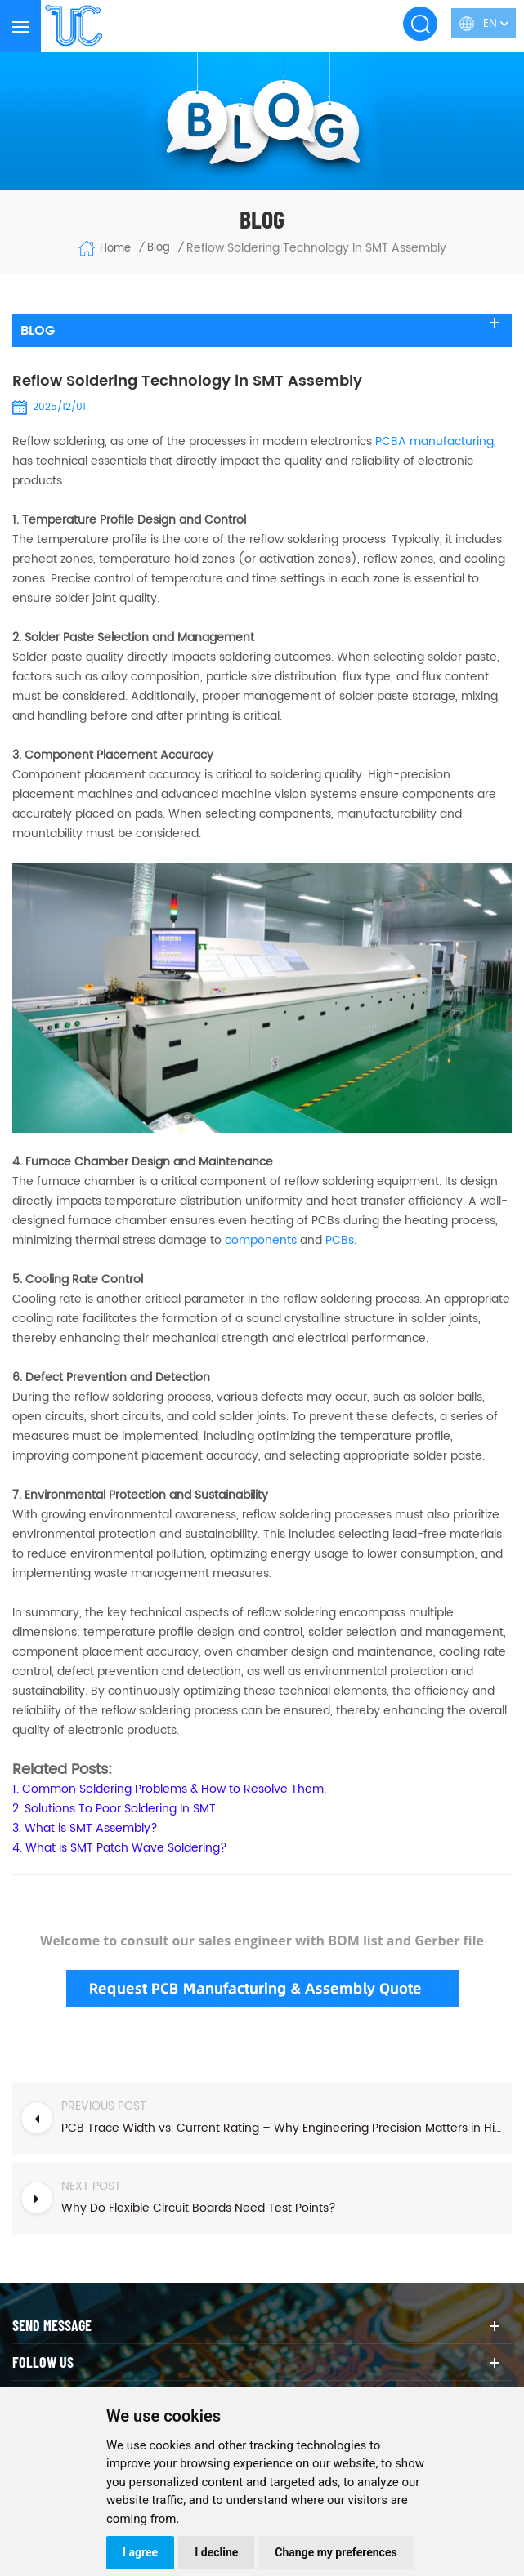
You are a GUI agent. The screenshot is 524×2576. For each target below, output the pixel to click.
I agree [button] (140, 2552)
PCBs (339, 1240)
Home (104, 248)
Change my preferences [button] (335, 2552)
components (261, 1240)
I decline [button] (216, 2552)
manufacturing (434, 441)
